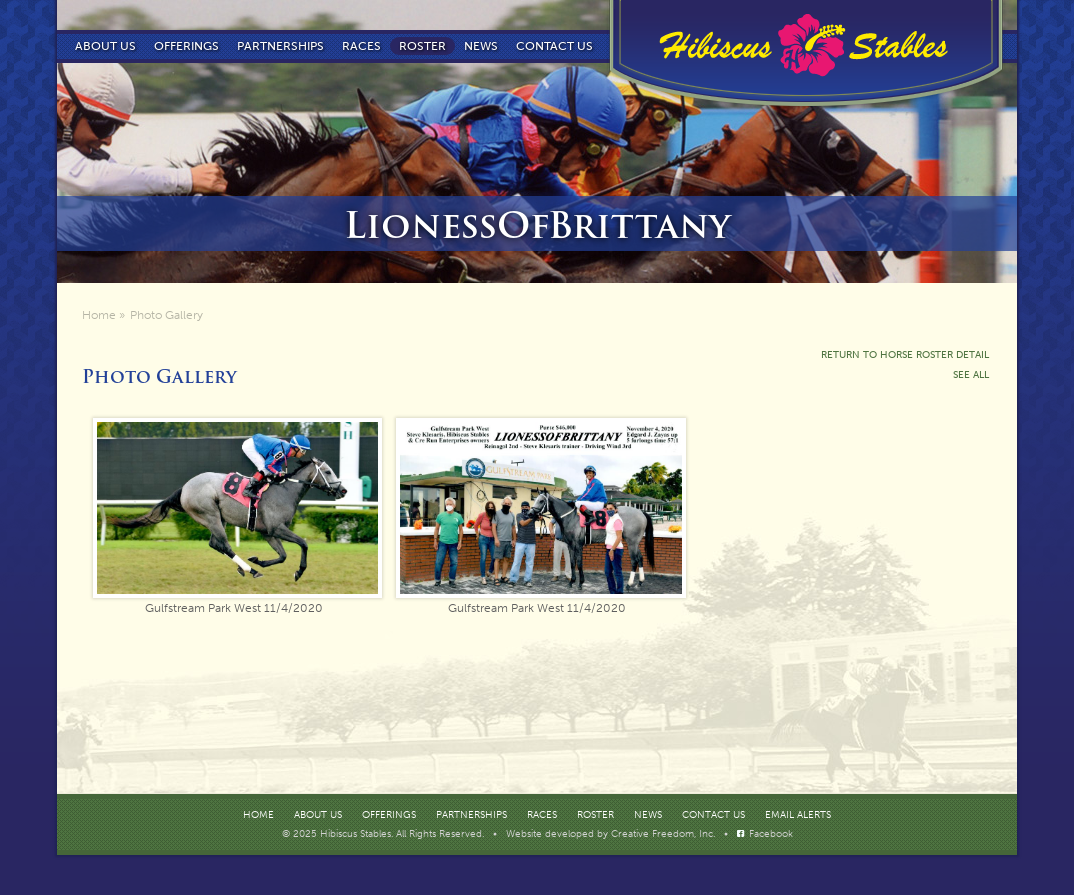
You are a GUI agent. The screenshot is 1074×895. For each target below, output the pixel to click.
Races (361, 46)
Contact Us (713, 815)
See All (971, 375)
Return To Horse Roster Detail (905, 355)
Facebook (771, 834)
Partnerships (280, 46)
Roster (422, 46)
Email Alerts (798, 815)
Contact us (554, 46)
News (481, 46)
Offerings (186, 46)
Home (99, 315)
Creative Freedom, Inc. (664, 834)
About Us (105, 46)
